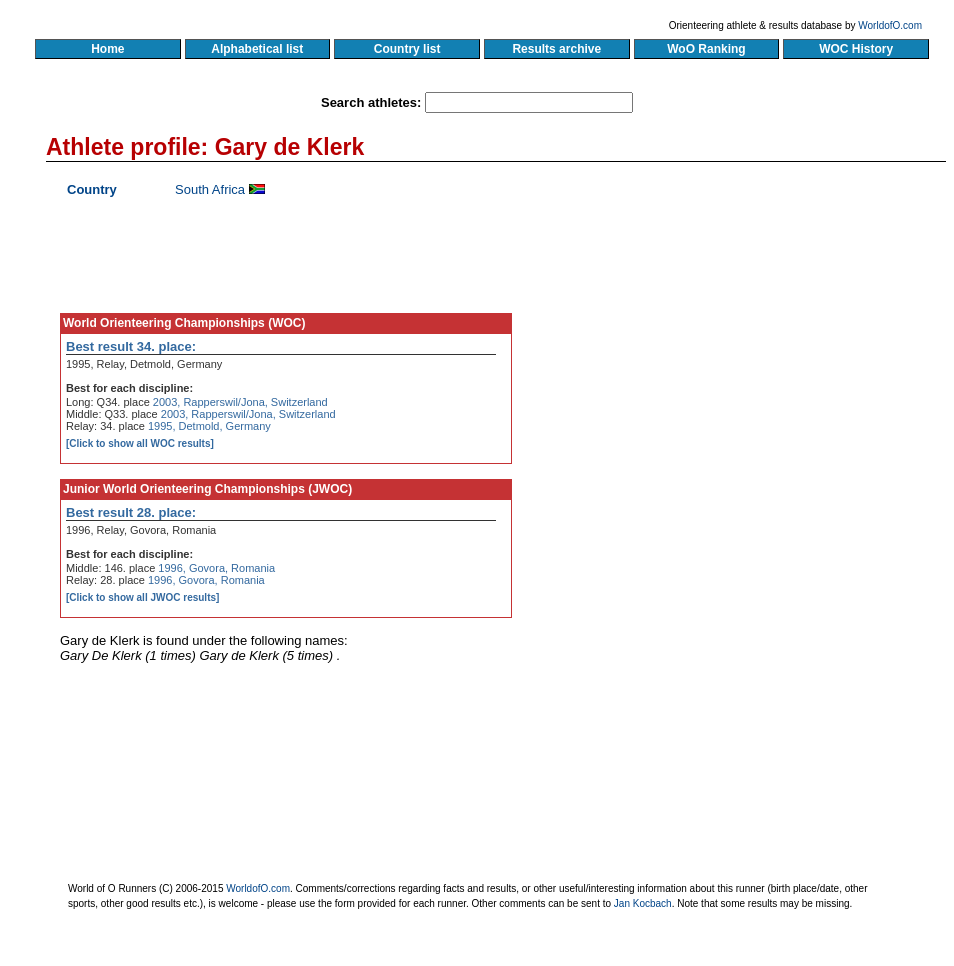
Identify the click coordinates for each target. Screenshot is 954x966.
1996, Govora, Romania (216, 568)
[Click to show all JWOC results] (142, 597)
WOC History (855, 49)
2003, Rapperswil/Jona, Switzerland (240, 402)
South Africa (210, 189)
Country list (407, 49)
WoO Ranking (707, 49)
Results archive (557, 49)
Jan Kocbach (643, 903)
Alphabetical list (257, 49)
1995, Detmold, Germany (209, 426)
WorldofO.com (890, 25)
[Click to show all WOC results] (140, 443)
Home (107, 49)
